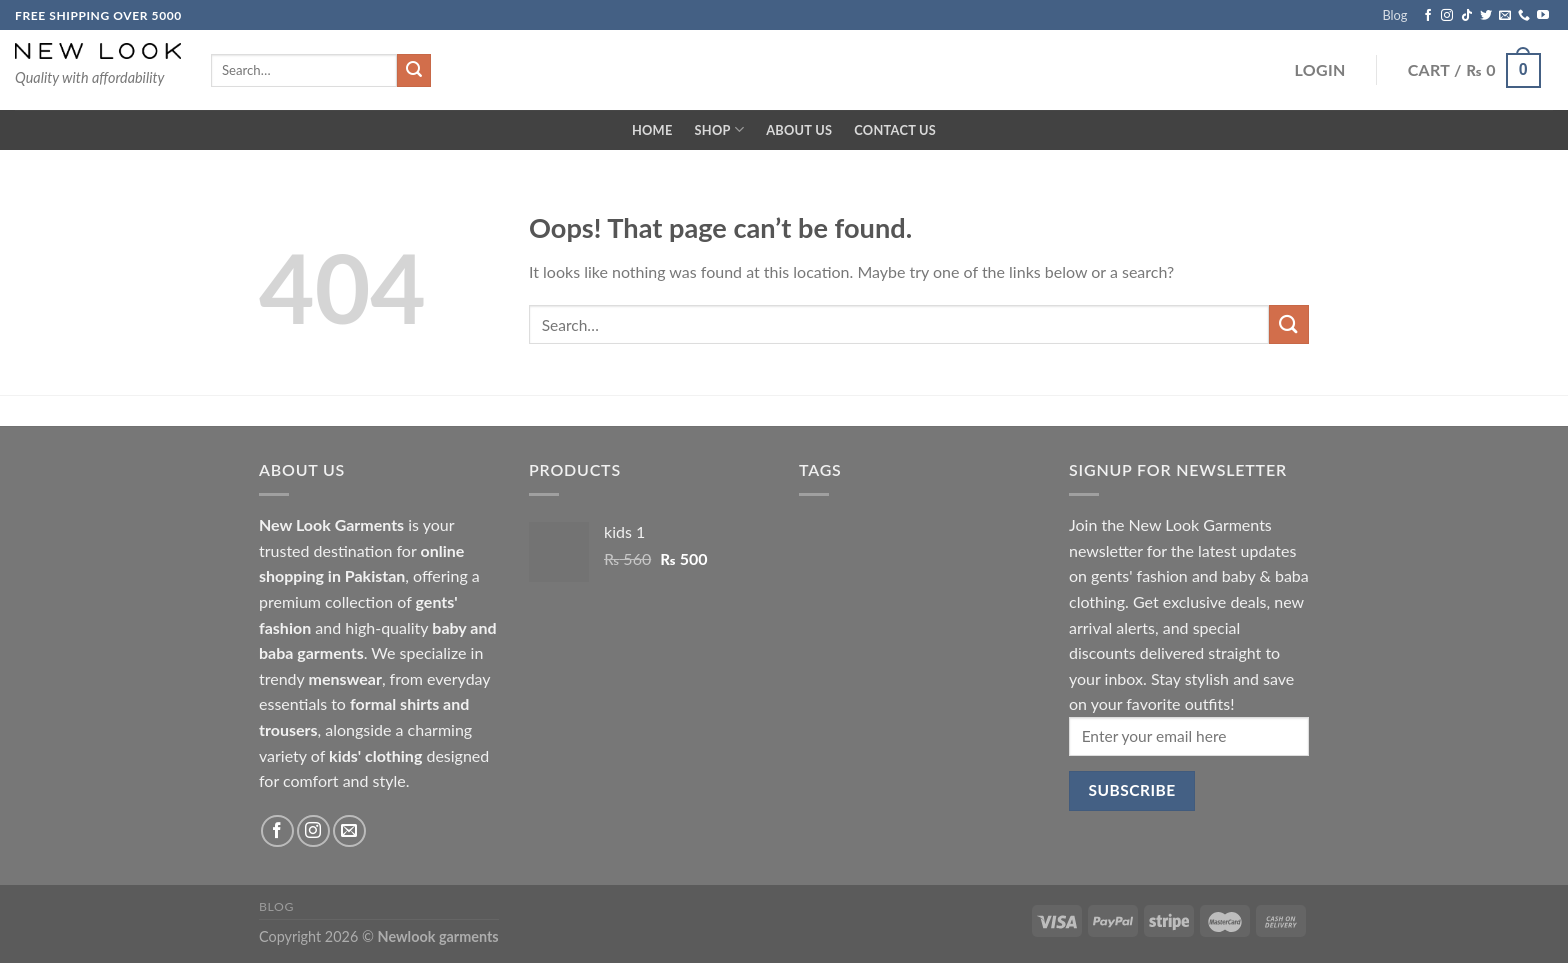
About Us (799, 130)
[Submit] (1289, 324)
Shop (720, 129)
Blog (1394, 15)
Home (652, 130)
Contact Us (895, 130)
